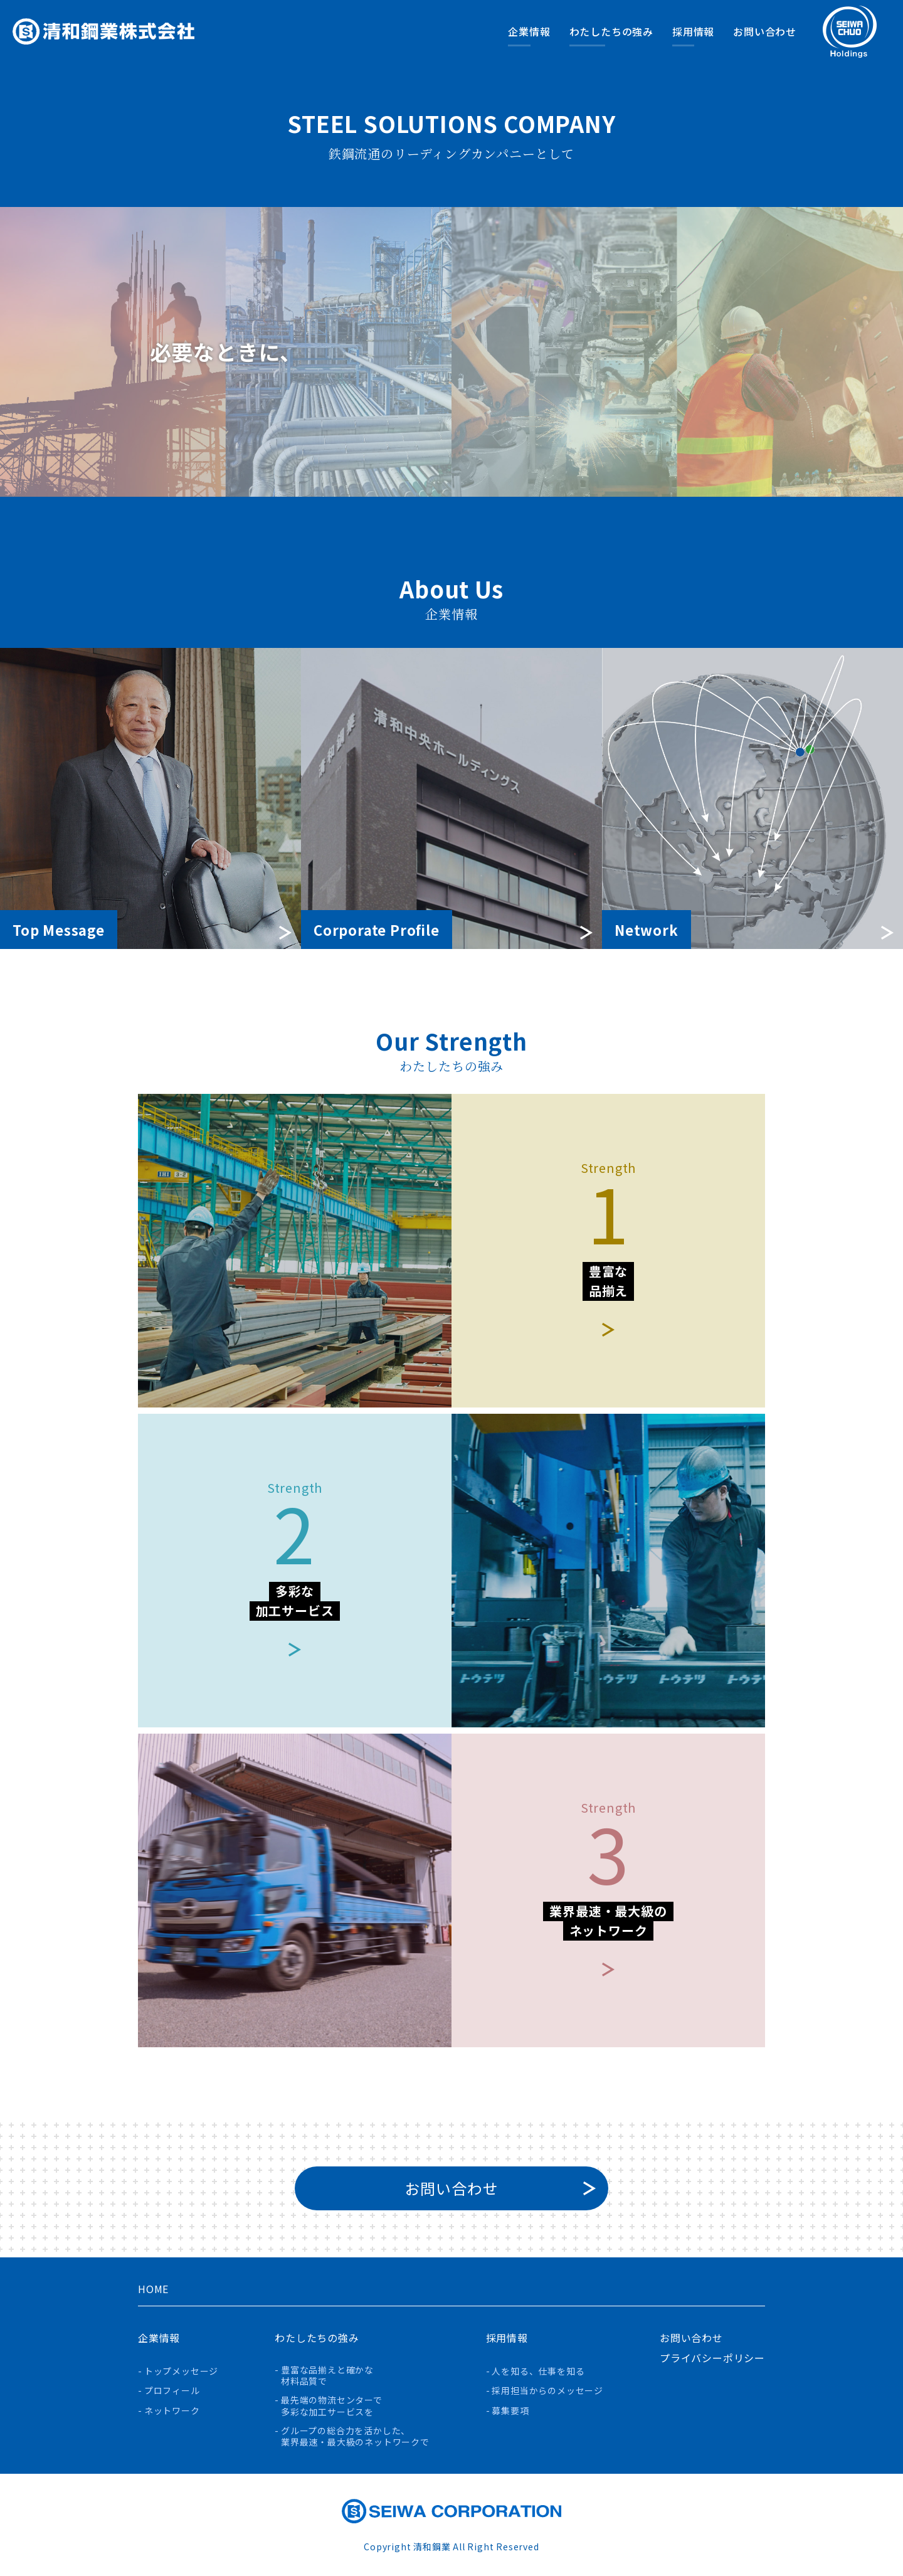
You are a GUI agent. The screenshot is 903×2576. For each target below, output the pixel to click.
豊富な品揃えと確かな (327, 2376)
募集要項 (510, 2411)
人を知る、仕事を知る (538, 2371)
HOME (153, 2288)
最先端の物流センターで (332, 2406)
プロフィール (172, 2391)
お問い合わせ (764, 31)
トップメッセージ (181, 2371)
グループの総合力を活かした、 (355, 2437)
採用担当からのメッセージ (547, 2391)
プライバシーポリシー (712, 2358)
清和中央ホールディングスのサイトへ (850, 32)
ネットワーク (172, 2411)
